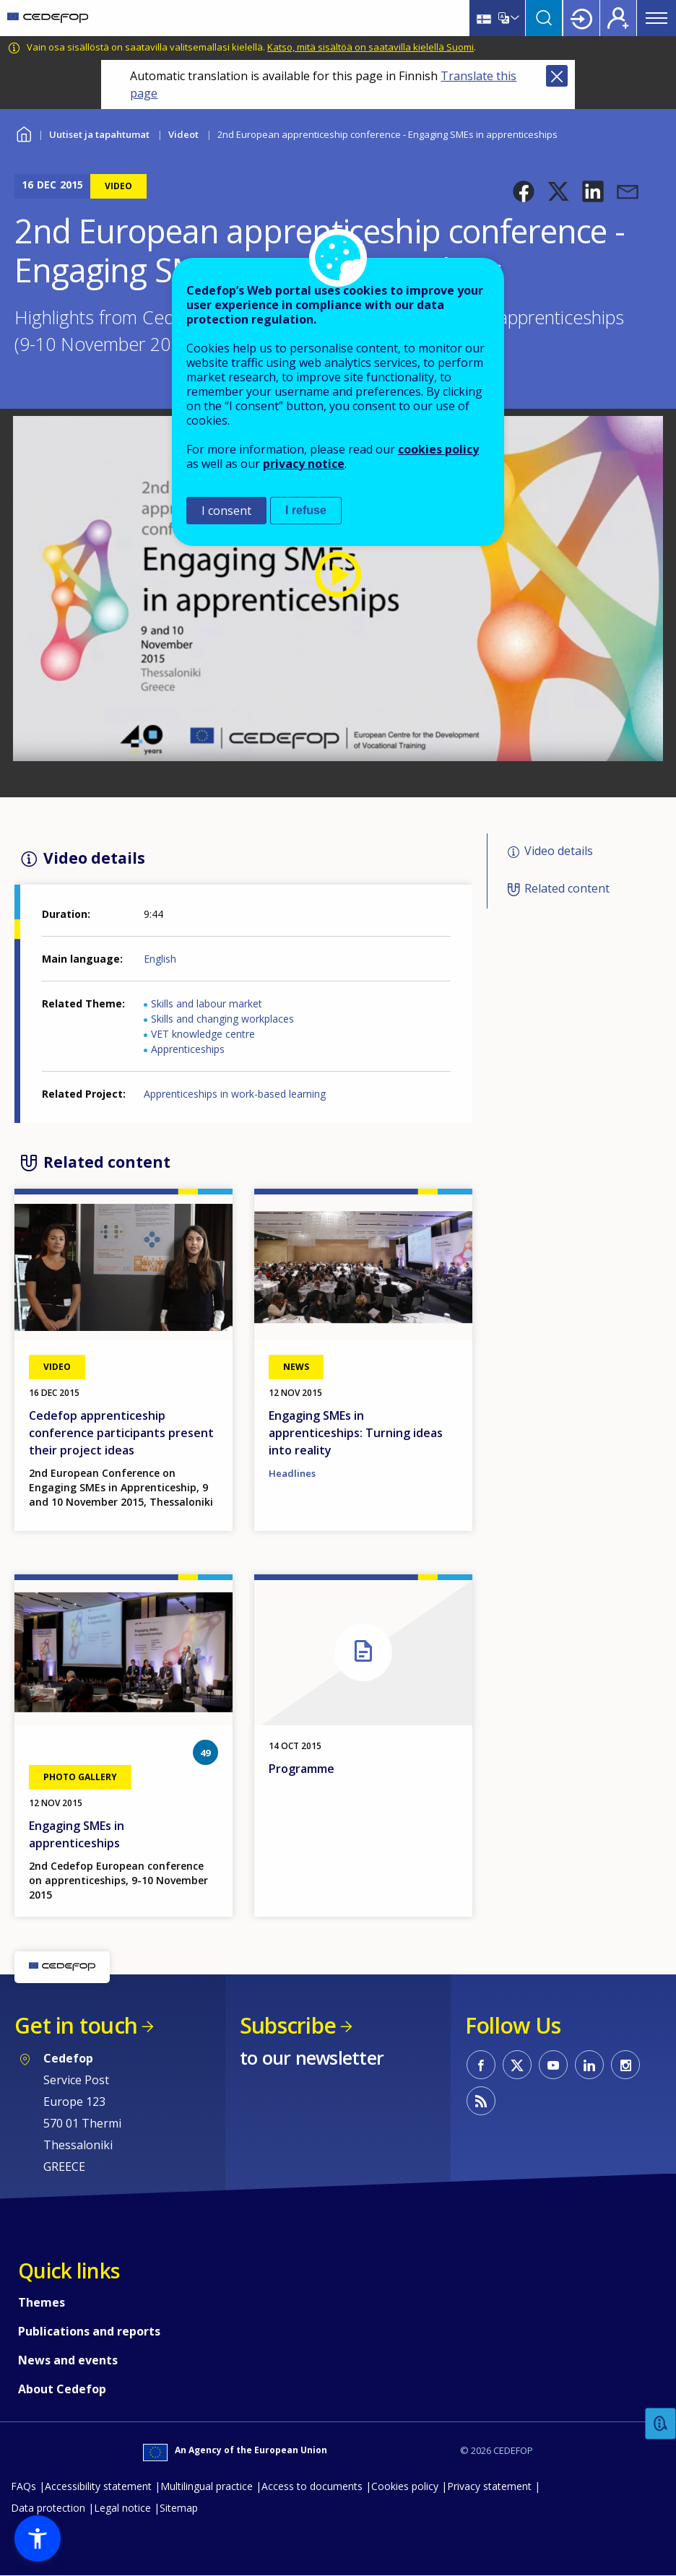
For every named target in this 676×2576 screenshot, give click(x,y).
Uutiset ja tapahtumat (99, 134)
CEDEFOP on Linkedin (589, 2064)
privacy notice (303, 464)
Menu (656, 18)
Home (23, 132)
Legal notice (122, 2508)
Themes (41, 2302)
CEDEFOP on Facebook (481, 2064)
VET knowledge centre (203, 1034)
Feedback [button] (661, 2424)
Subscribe (288, 2025)
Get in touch (75, 2025)
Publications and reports (89, 2331)
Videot (183, 134)
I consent (226, 511)
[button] (523, 191)
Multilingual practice (206, 2486)
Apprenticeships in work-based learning (235, 1094)
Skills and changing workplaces (222, 1018)
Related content (567, 888)
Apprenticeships (188, 1049)
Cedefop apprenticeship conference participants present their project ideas (121, 1433)
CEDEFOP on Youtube (553, 2064)
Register (618, 18)
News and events (68, 2360)
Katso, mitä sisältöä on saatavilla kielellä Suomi (370, 46)
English (160, 959)
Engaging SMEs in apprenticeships (76, 1834)
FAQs (23, 2486)
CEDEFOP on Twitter (517, 2064)
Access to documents (312, 2486)
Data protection (48, 2508)
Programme (301, 1769)
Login (581, 18)
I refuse (305, 510)
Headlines (292, 1473)
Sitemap (179, 2508)
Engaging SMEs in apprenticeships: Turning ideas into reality (356, 1433)
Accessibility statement (98, 2486)
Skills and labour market (206, 1003)
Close (557, 76)
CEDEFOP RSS (481, 2100)
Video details (558, 851)
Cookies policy (404, 2486)
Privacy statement (489, 2486)
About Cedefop (62, 2389)
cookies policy (438, 449)
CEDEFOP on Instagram (625, 2064)
